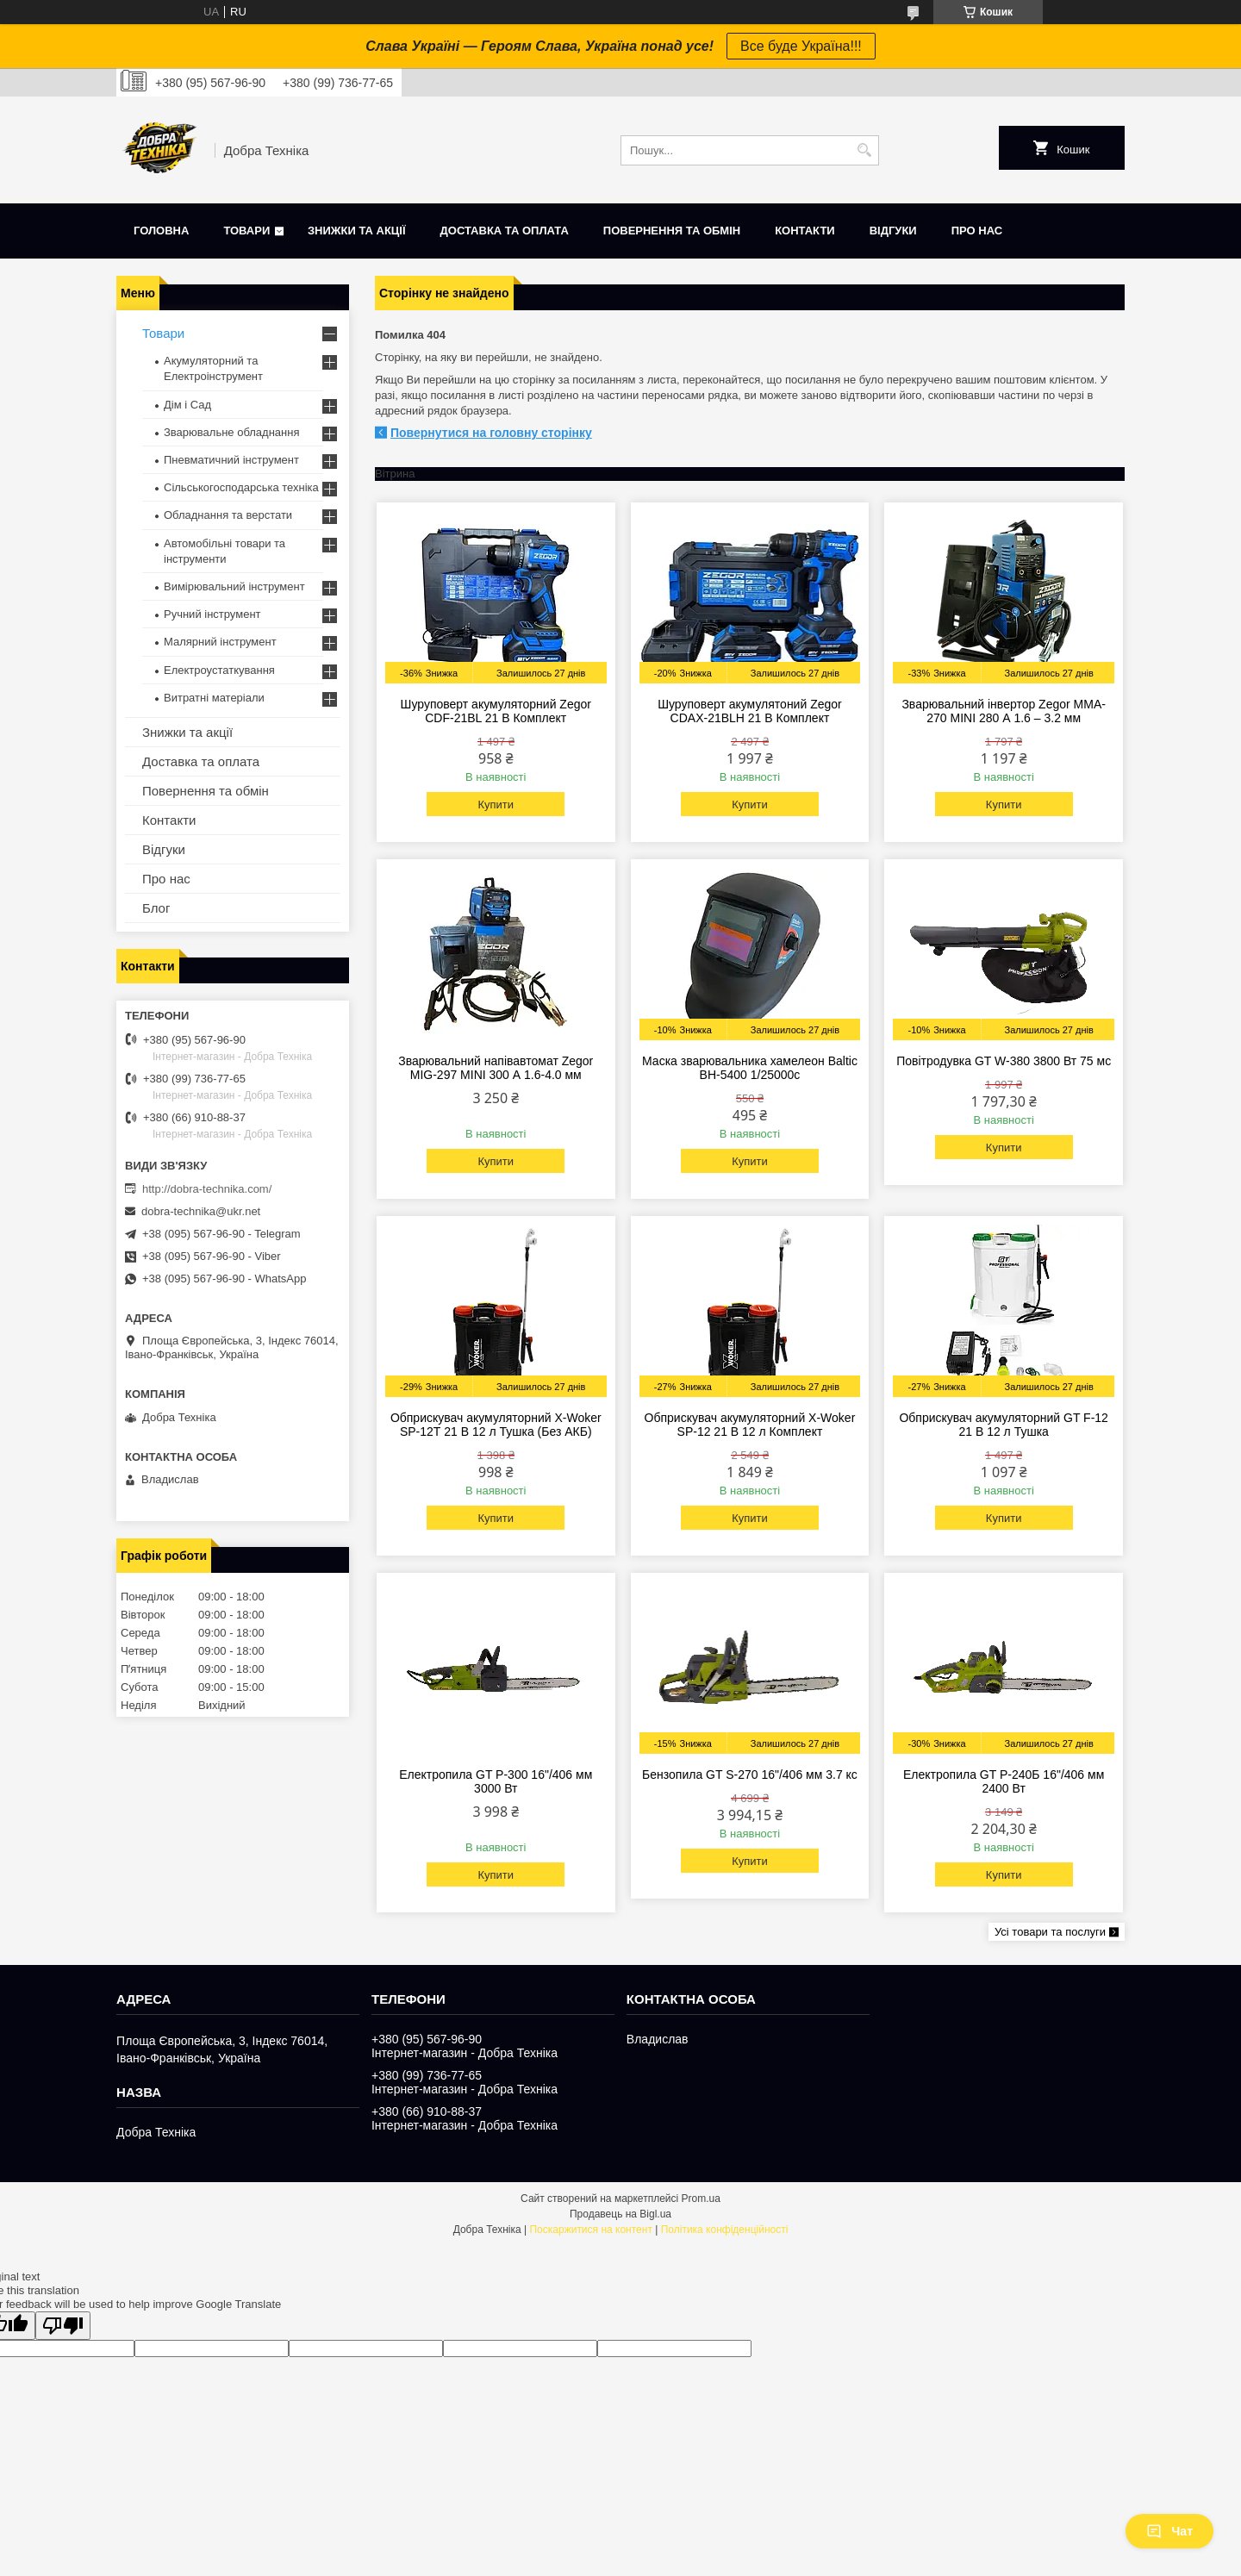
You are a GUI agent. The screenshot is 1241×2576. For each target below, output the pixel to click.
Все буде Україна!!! (801, 46)
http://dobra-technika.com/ (206, 1188)
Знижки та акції (357, 230)
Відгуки (893, 230)
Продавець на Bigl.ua (620, 2214)
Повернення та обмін (671, 230)
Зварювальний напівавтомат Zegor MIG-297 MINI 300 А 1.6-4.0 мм (495, 1068)
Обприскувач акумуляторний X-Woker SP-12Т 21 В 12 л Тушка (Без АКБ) (496, 1424)
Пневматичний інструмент (231, 459)
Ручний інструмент (212, 614)
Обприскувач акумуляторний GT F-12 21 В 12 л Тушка (1003, 1424)
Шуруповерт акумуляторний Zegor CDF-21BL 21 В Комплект (496, 711)
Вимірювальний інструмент (234, 586)
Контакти (805, 230)
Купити (495, 804)
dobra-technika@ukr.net (200, 1211)
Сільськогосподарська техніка (241, 487)
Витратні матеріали (214, 697)
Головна (161, 230)
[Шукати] (864, 150)
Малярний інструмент (220, 641)
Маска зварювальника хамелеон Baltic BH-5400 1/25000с (749, 1068)
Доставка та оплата (504, 230)
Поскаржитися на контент (590, 2230)
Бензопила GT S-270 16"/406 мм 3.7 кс (749, 1774)
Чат (1169, 2531)
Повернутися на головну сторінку (491, 433)
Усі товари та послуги (1050, 1931)
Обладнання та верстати (228, 514)
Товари (246, 230)
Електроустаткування (219, 670)
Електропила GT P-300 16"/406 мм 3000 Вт (495, 1781)
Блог (156, 908)
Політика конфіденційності (725, 2230)
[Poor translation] (62, 2325)
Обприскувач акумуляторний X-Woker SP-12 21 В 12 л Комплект (750, 1424)
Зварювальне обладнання (232, 432)
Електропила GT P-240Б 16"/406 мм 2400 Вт (1003, 1781)
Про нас (976, 230)
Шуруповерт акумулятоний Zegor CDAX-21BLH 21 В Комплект (750, 711)
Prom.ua (701, 2198)
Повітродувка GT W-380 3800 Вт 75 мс (1003, 1061)
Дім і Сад (187, 404)
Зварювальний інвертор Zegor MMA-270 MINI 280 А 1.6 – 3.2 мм (1003, 711)
